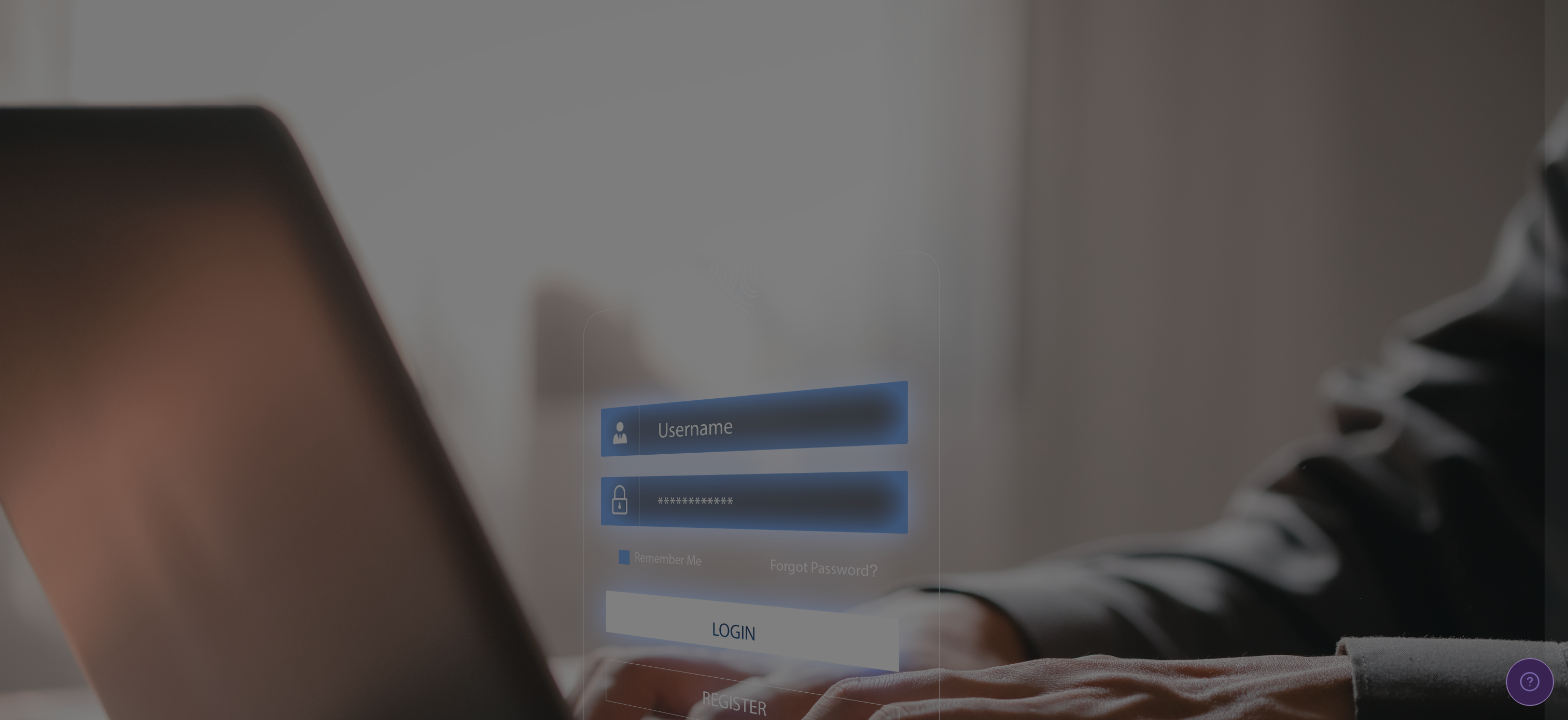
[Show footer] (1530, 682)
